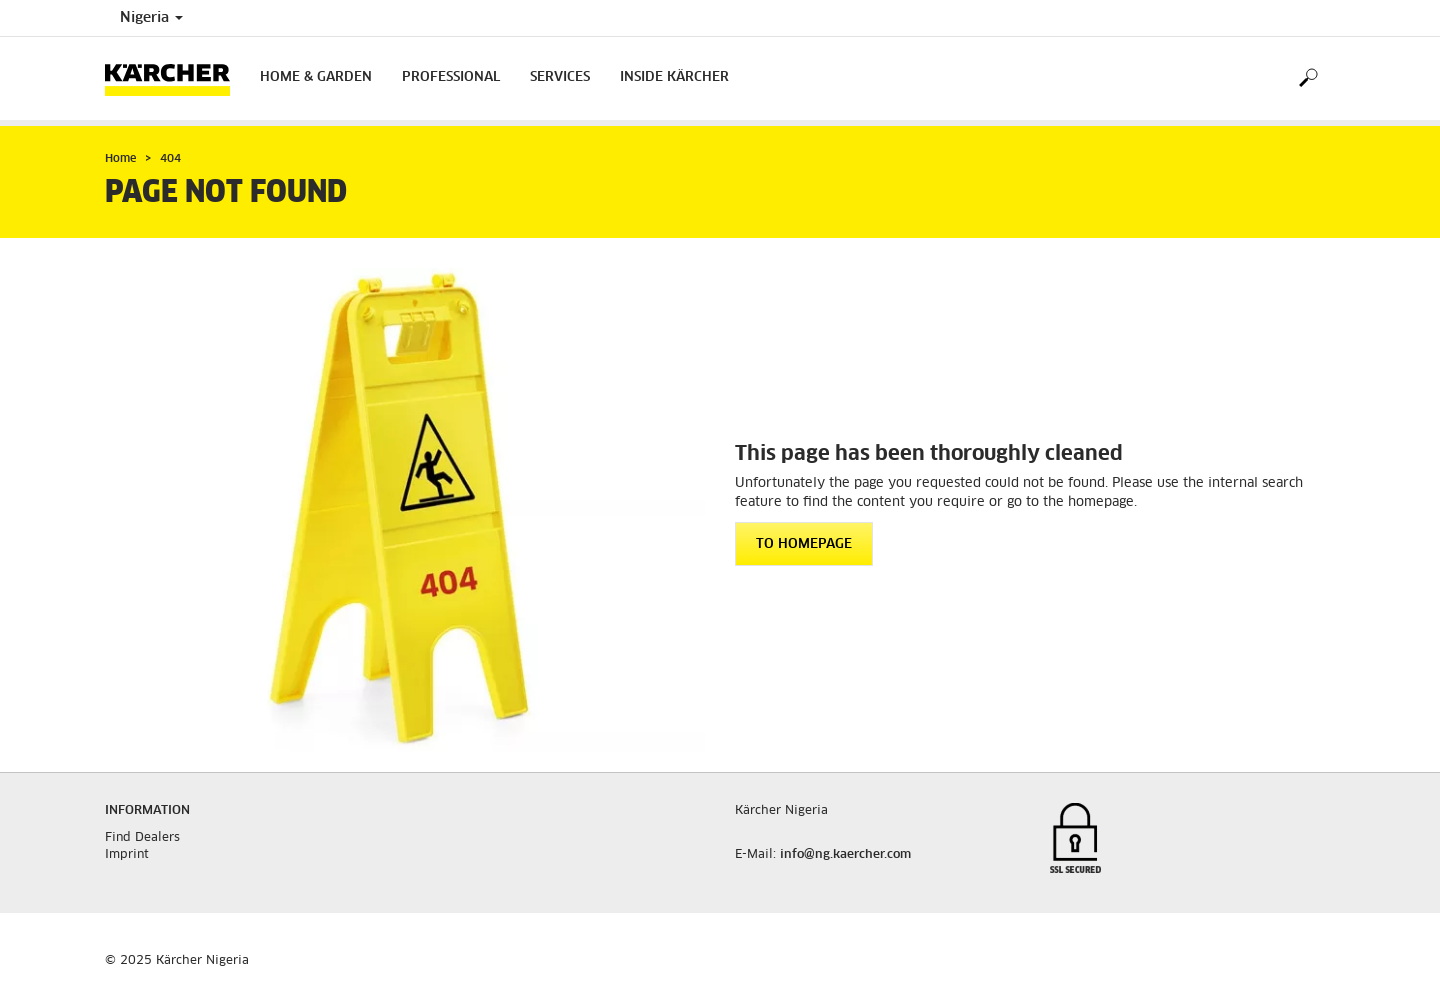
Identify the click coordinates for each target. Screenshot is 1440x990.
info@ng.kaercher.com (845, 855)
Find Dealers (142, 838)
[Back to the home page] (175, 78)
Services (560, 77)
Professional (451, 77)
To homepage (804, 544)
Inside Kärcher (674, 77)
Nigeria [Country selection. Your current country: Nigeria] (151, 18)
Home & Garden (316, 77)
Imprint (127, 855)
